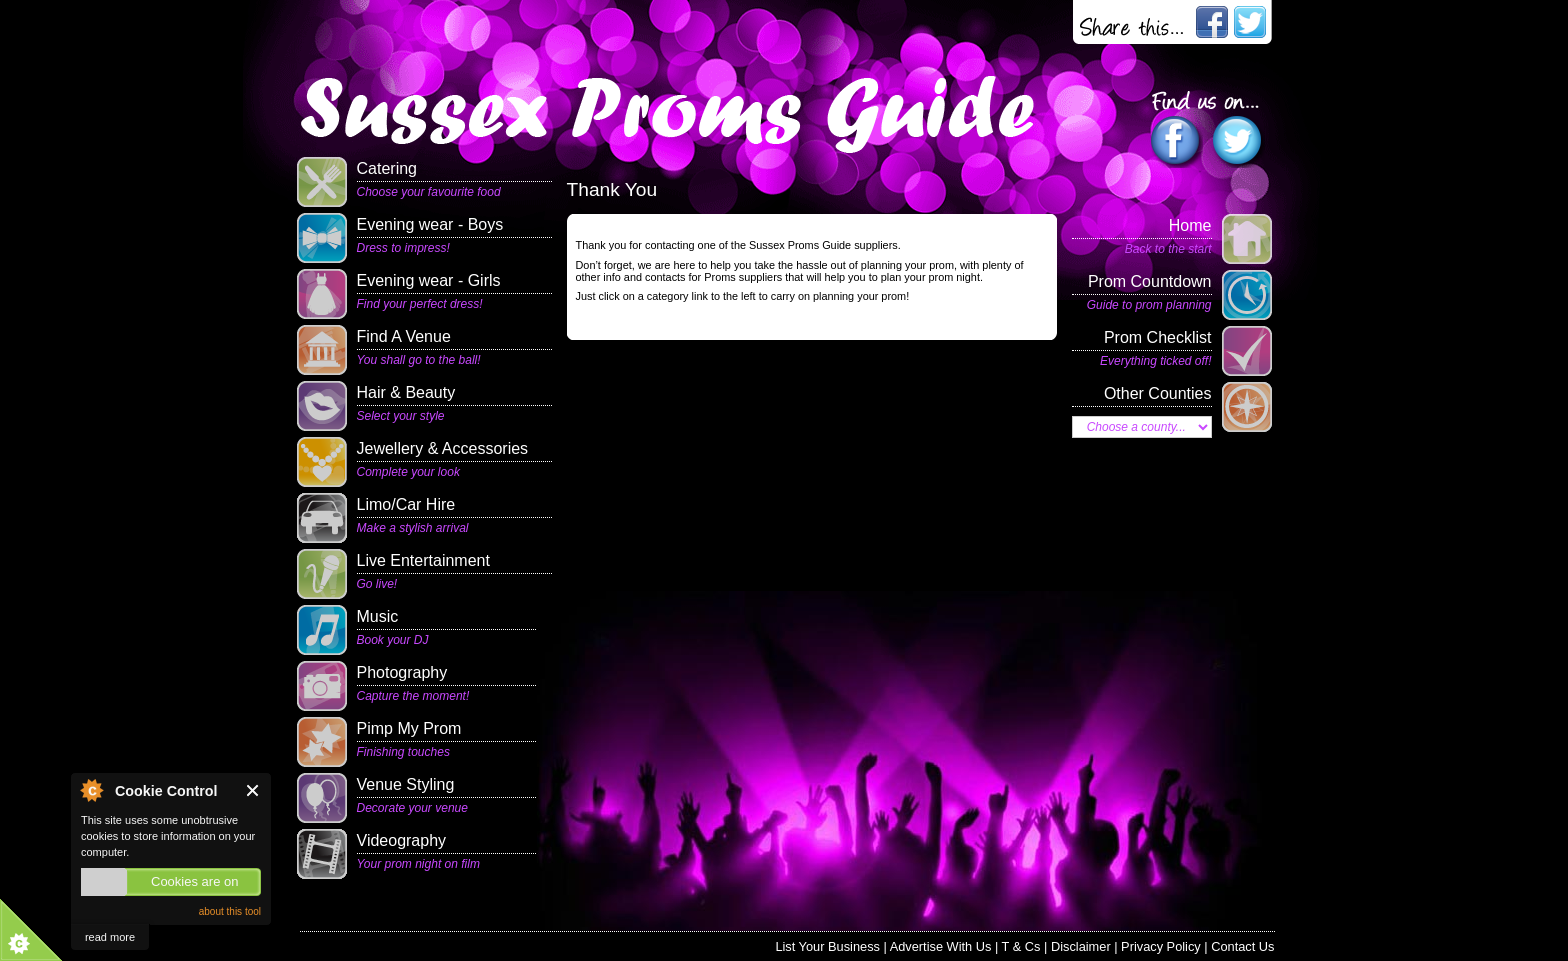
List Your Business (827, 946)
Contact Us (1242, 946)
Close (253, 790)
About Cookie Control (91, 790)
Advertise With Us (941, 946)
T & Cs (1021, 946)
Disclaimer (1081, 946)
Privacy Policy (1161, 946)
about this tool (230, 911)
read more (110, 937)
